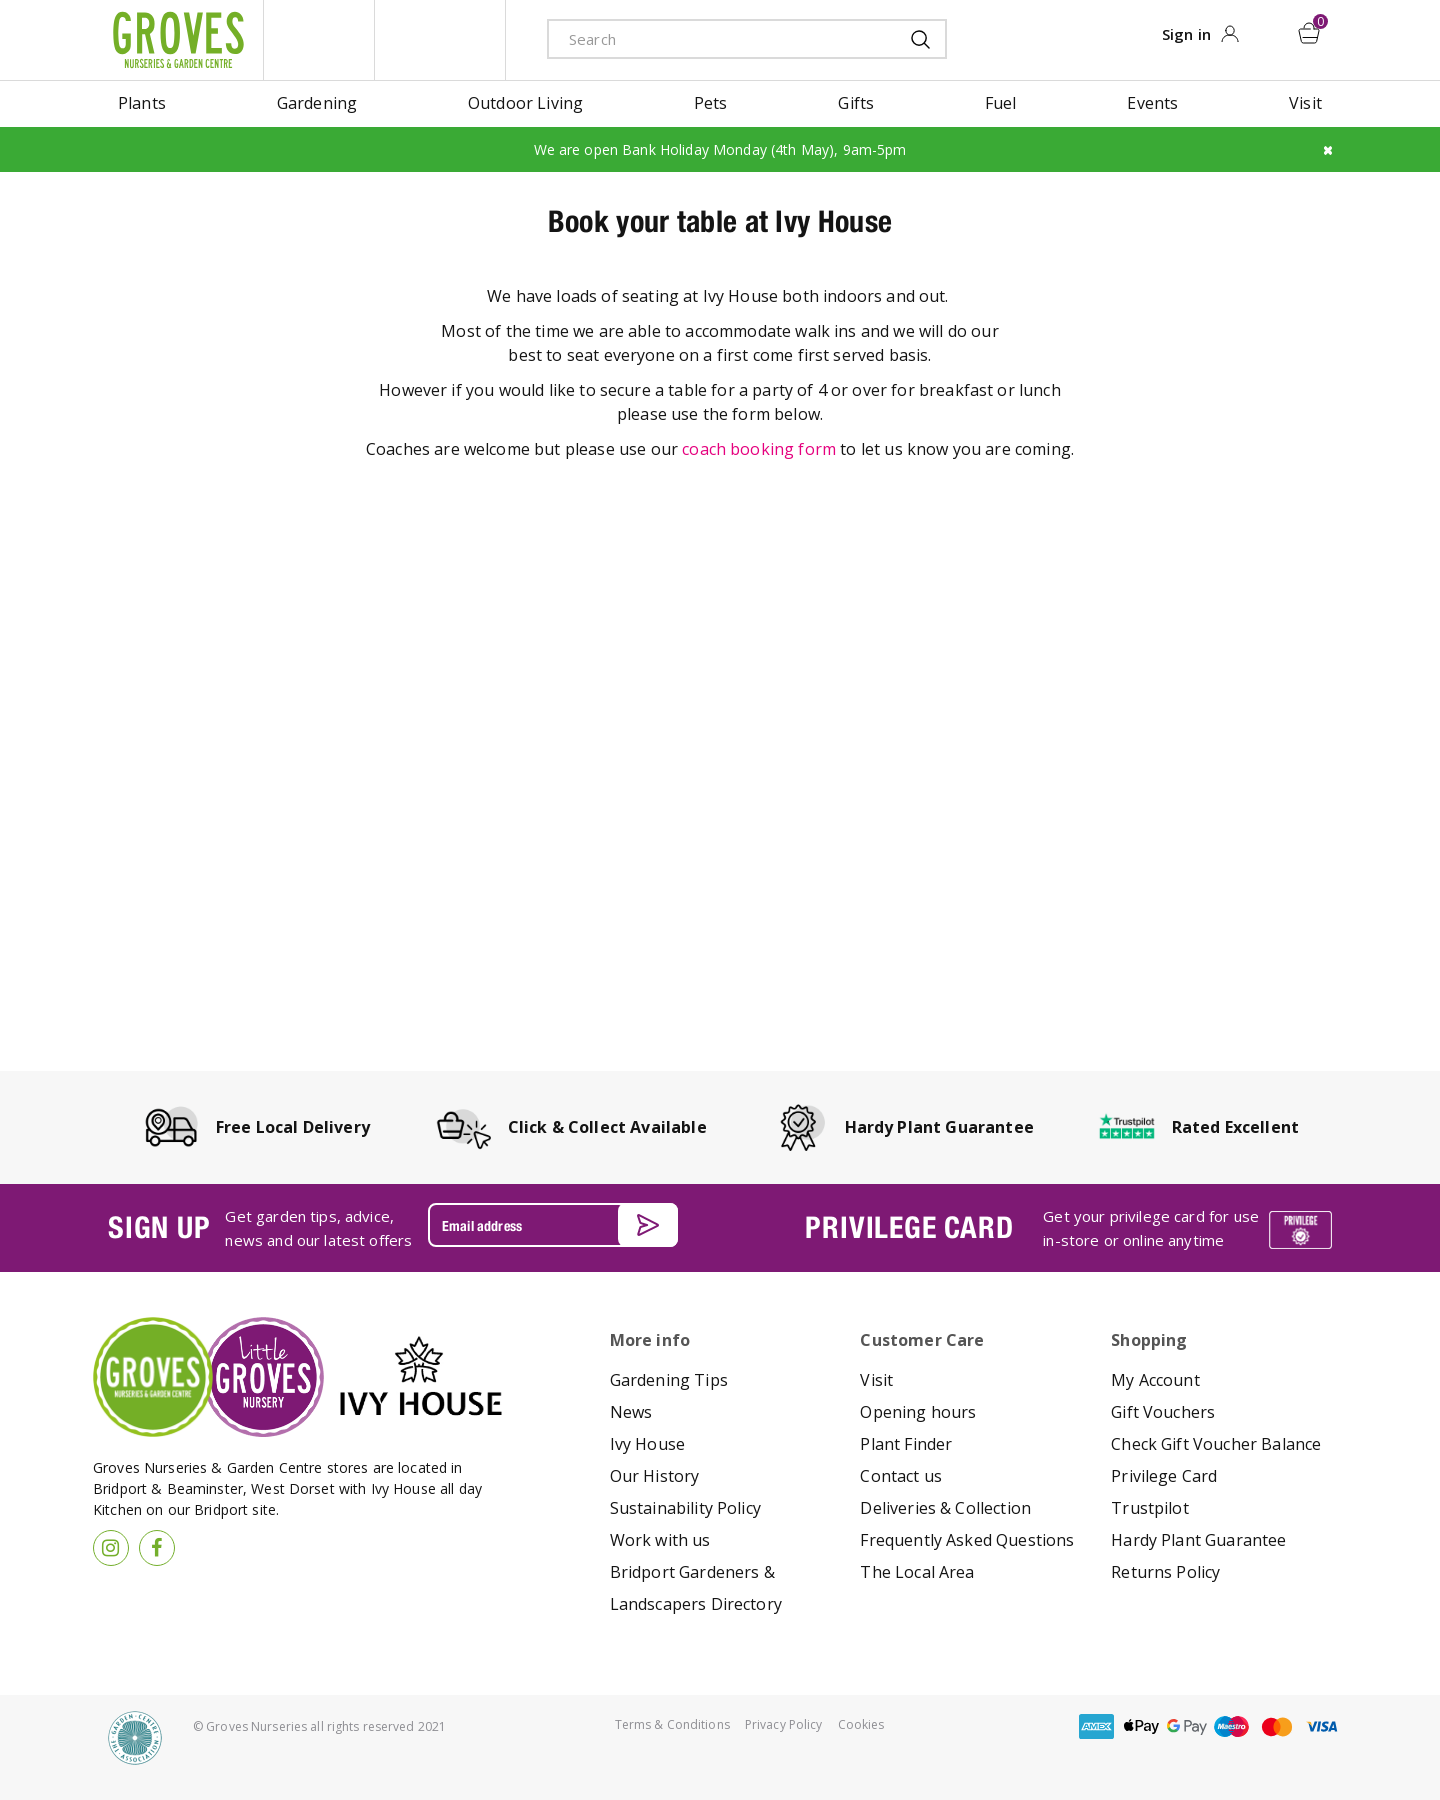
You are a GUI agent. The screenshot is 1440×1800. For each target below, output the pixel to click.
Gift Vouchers (1163, 1412)
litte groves (319, 40)
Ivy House (647, 1444)
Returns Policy (1165, 1572)
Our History (655, 1476)
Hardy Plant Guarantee (1198, 1540)
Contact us (901, 1476)
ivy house (440, 40)
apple (1142, 1726)
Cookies (861, 1724)
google (1187, 1726)
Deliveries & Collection (945, 1508)
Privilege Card (1164, 1476)
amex (1097, 1726)
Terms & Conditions (672, 1724)
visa (1322, 1726)
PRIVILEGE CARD (909, 1227)
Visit (876, 1380)
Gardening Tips (669, 1380)
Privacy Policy (784, 1724)
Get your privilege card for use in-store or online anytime (1151, 1228)
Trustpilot (1150, 1508)
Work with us (660, 1540)
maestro (1232, 1726)
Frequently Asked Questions (967, 1540)
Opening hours (918, 1412)
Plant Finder (906, 1444)
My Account (1155, 1380)
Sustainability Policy (685, 1508)
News (631, 1412)
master (1277, 1726)
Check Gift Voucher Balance (1216, 1444)
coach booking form (759, 449)
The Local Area (917, 1572)
